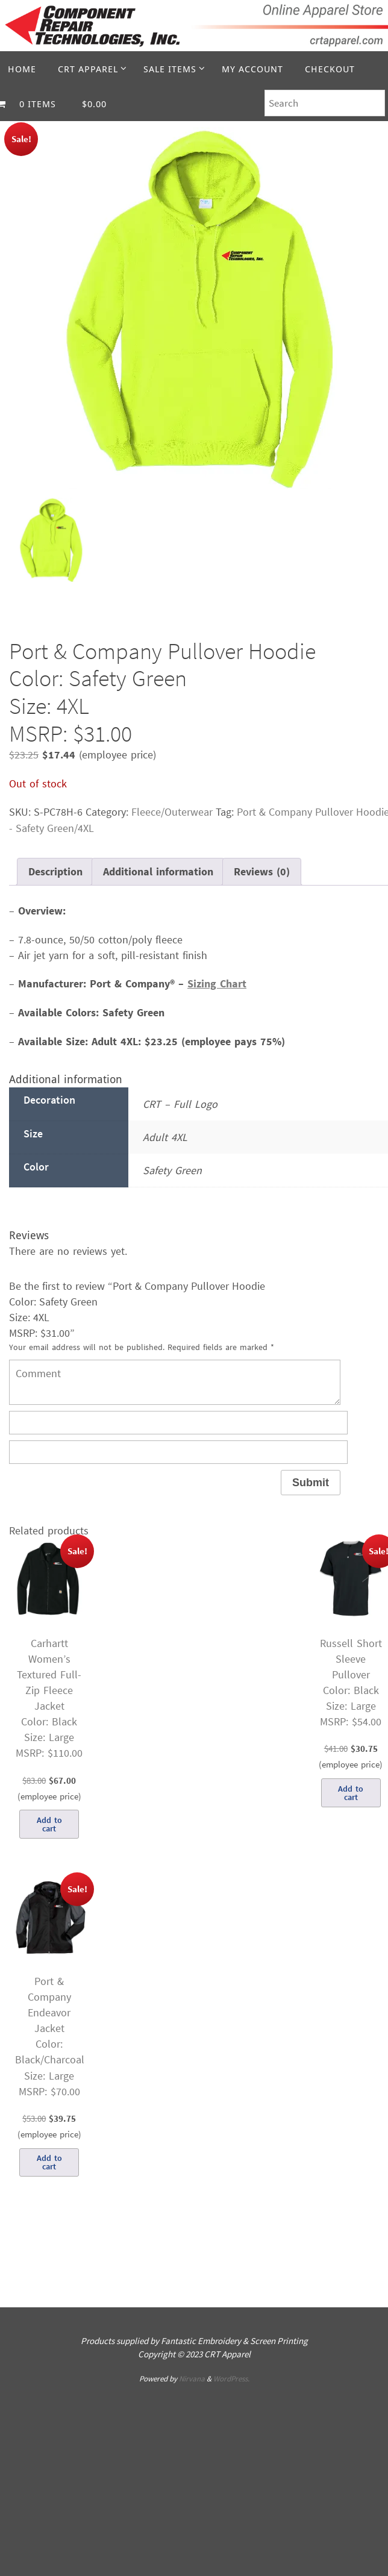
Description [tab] (55, 871)
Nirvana (192, 2379)
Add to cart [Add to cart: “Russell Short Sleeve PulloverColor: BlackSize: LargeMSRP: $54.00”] (350, 1792)
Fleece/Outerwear (172, 812)
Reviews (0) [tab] (262, 871)
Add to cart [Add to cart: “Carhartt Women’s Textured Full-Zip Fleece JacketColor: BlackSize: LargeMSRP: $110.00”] (49, 1824)
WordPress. (231, 2379)
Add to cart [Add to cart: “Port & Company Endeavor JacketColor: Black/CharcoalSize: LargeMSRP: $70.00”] (49, 2162)
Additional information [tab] (158, 871)
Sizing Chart (216, 983)
